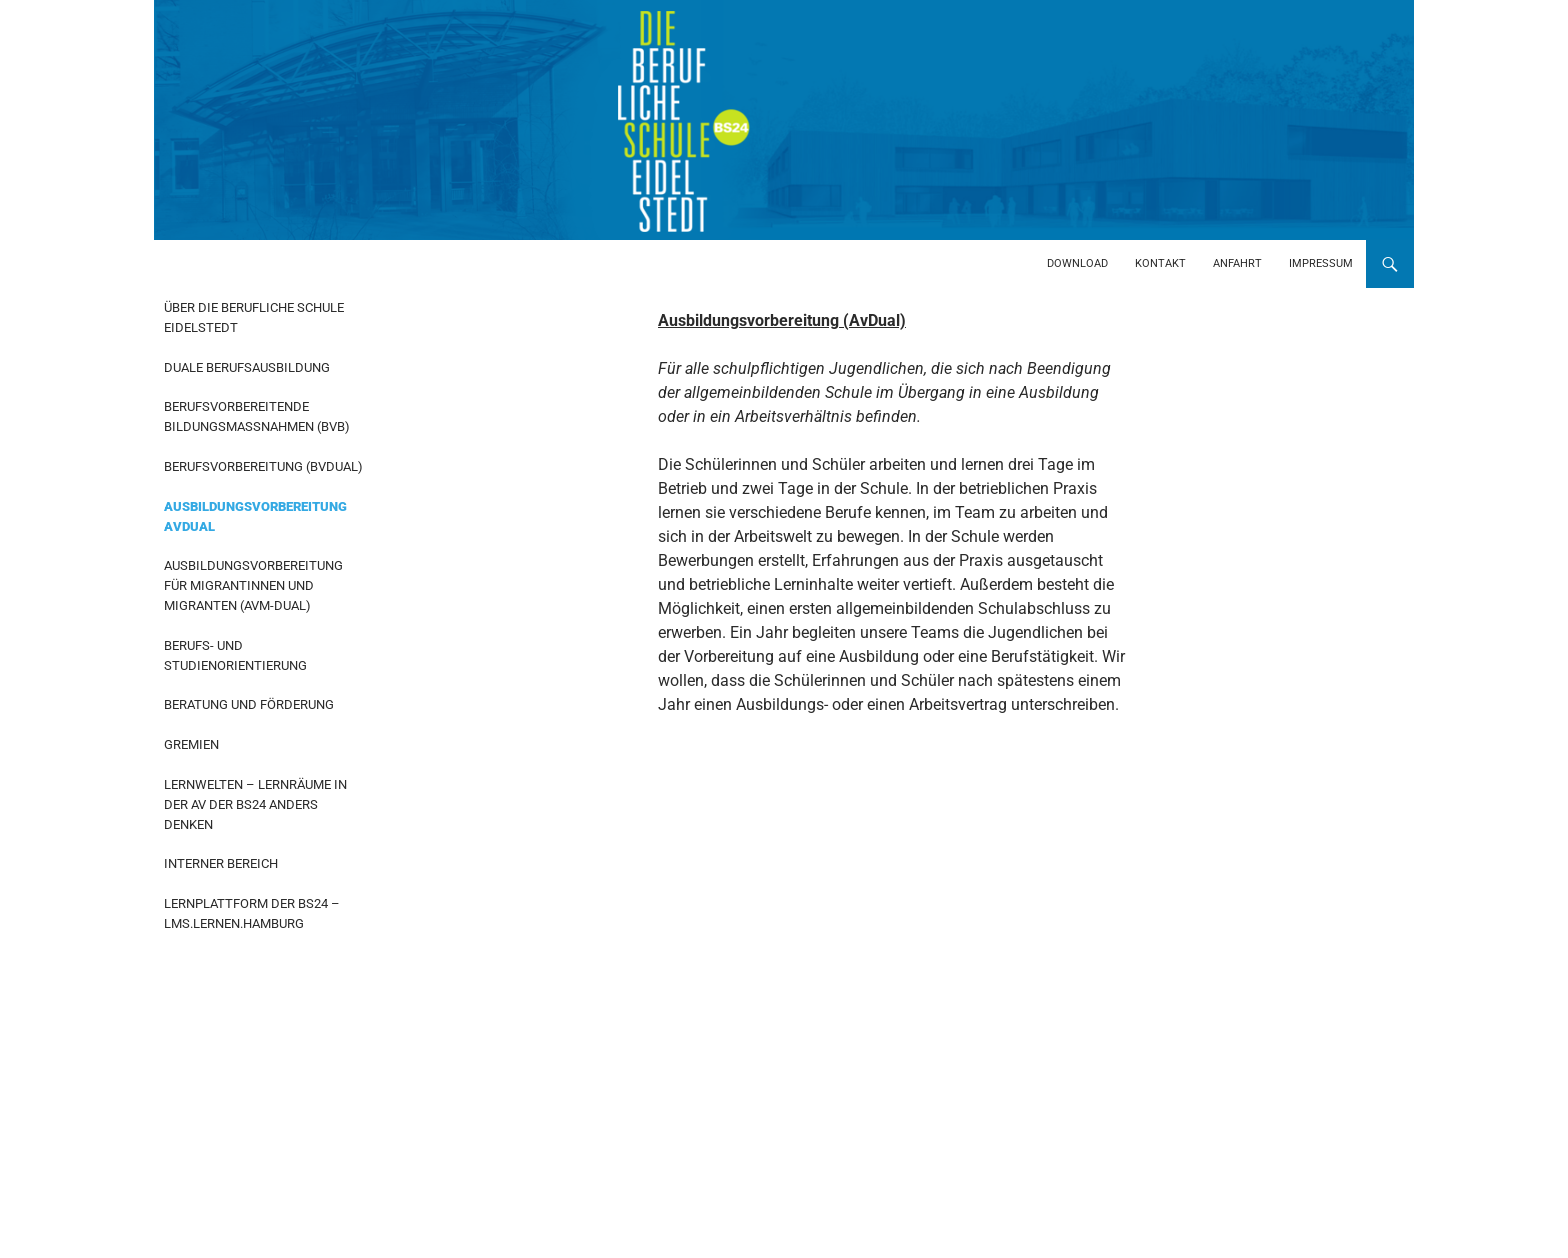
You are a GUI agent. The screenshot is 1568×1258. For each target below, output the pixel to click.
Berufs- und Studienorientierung (235, 655)
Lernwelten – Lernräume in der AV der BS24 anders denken (255, 804)
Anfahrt (1237, 263)
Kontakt (1160, 263)
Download (1077, 263)
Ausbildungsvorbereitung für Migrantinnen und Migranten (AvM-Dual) (253, 585)
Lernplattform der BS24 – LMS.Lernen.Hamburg (252, 913)
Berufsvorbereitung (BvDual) (263, 466)
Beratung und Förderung (249, 704)
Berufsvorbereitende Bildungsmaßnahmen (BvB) (257, 416)
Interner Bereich (221, 863)
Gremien (191, 744)
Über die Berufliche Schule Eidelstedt (254, 317)
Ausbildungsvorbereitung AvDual (255, 516)
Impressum (1321, 263)
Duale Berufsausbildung (247, 367)
